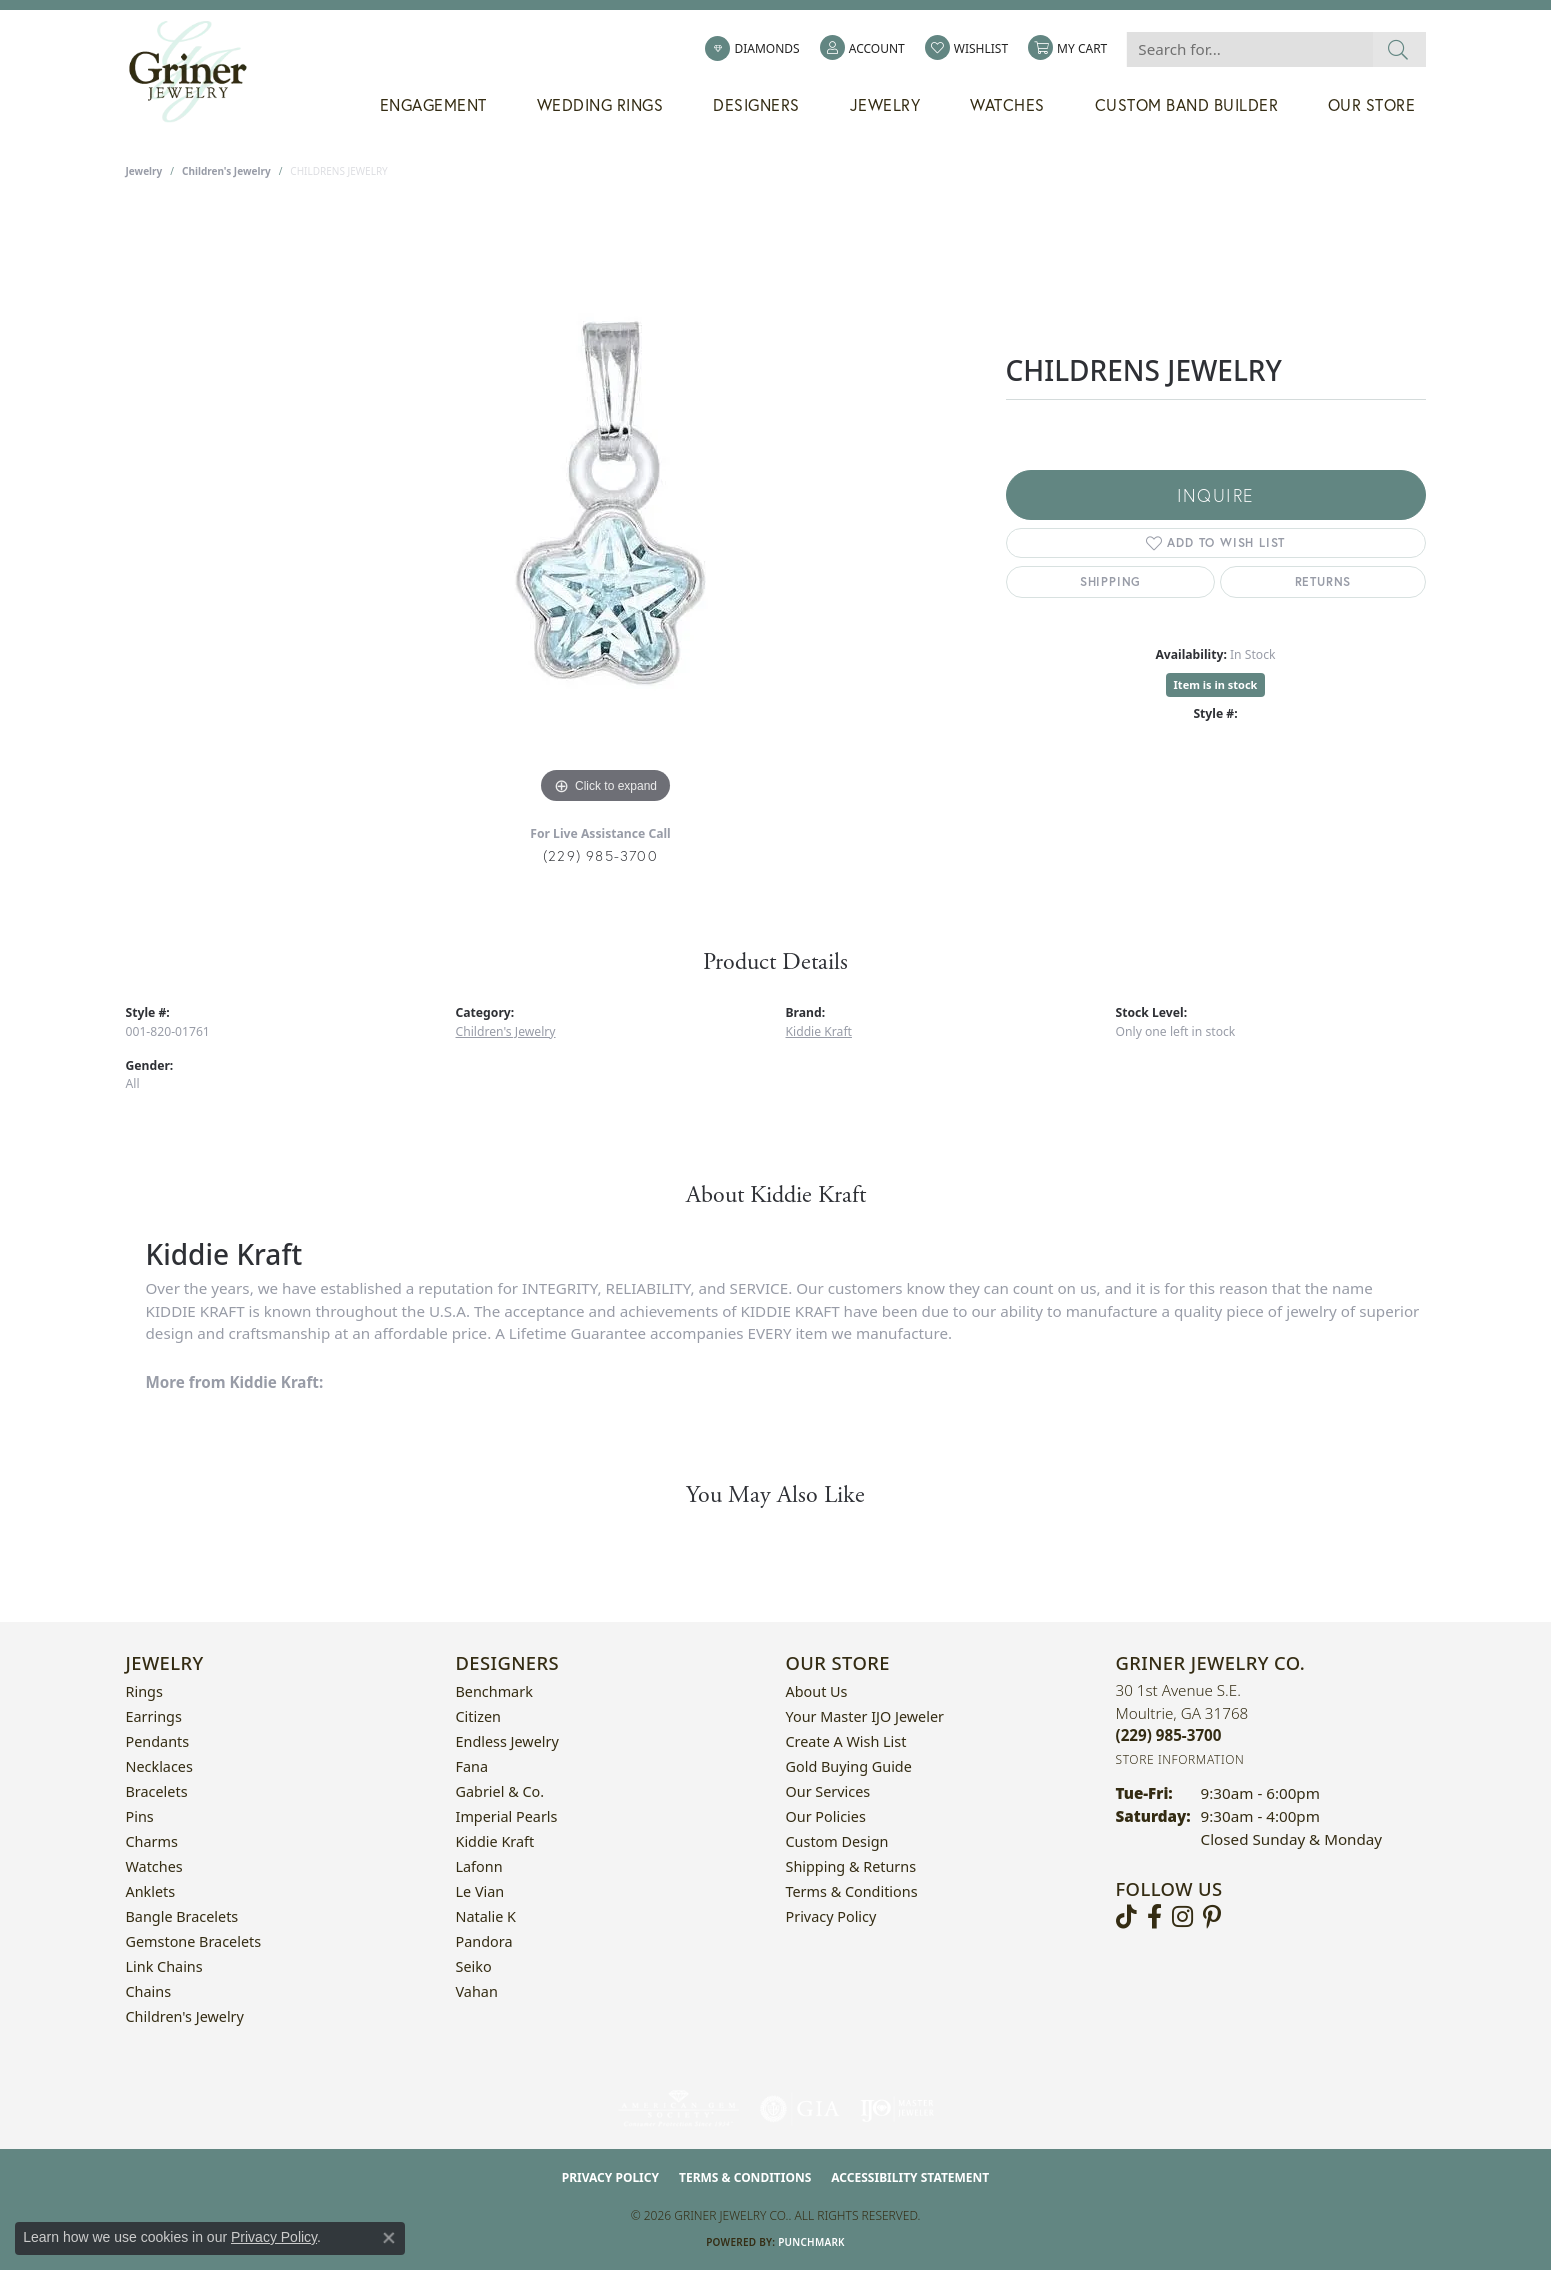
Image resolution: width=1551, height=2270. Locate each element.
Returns (1323, 581)
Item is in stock (1216, 684)
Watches (1007, 105)
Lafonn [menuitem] (479, 1866)
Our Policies (826, 1816)
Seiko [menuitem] (474, 1966)
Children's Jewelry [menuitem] (185, 2016)
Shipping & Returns (851, 1866)
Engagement (433, 105)
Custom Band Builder (1187, 105)
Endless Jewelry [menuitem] (507, 1741)
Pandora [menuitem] (484, 1941)
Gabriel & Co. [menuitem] (500, 1791)
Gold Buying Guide (849, 1766)
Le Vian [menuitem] (480, 1891)
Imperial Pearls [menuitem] (507, 1816)
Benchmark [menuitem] (494, 1691)
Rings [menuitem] (144, 1691)
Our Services (828, 1791)
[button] (862, 49)
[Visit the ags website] (678, 2109)
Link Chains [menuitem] (164, 1966)
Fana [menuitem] (472, 1766)
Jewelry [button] (885, 105)
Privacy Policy (831, 1916)
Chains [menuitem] (149, 1991)
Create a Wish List (846, 1741)
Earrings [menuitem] (154, 1716)
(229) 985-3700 (600, 855)
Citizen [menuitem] (479, 1716)
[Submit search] (1398, 49)
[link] (752, 49)
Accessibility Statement (910, 2177)
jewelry (144, 171)
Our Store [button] (1372, 105)
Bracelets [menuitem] (157, 1791)
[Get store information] (1180, 1759)
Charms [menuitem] (152, 1841)
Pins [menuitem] (140, 1816)
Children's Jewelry (226, 171)
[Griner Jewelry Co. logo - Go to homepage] (198, 72)
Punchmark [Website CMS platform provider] (811, 2242)
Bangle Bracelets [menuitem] (182, 1916)
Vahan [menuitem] (477, 1991)
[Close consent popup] (389, 2238)
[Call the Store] (1169, 1735)
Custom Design (837, 1841)
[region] (606, 509)
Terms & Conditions (852, 1891)
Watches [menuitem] (154, 1866)
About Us (817, 1691)
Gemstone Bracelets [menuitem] (194, 1941)
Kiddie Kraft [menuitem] (495, 1841)
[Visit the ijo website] (897, 2109)
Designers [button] (756, 105)
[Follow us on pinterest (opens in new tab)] (1212, 1917)
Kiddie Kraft (819, 1031)
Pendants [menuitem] (158, 1741)
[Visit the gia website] (800, 2109)
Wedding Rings (600, 105)
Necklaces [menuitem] (159, 1766)
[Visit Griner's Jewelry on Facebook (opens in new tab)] (1154, 1917)
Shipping (1110, 581)
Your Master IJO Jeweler (865, 1716)
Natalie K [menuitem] (486, 1916)
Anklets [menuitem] (151, 1891)
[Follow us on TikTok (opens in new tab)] (1126, 1917)
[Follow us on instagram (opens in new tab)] (1182, 1917)
